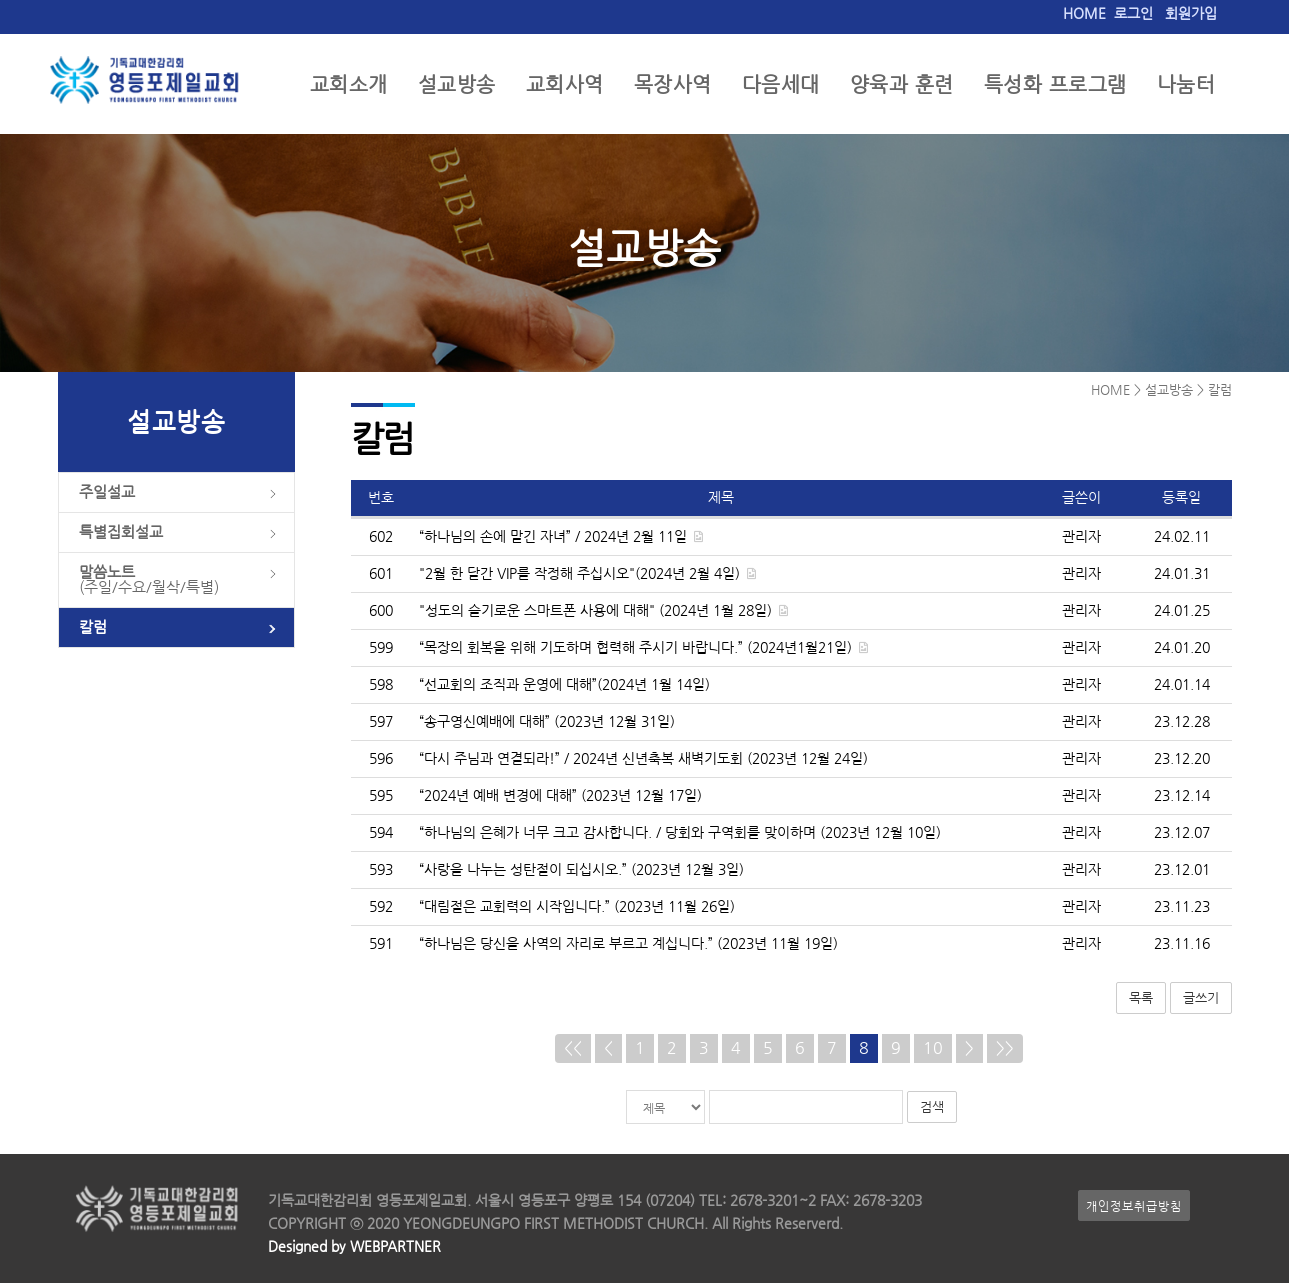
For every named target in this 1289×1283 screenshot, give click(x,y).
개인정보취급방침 (1134, 1205)
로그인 (1133, 13)
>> (1005, 1048)
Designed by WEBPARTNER (354, 1246)
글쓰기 (1201, 997)
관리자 (1081, 536)
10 (933, 1048)
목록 (1141, 997)
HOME (1084, 13)
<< (573, 1048)
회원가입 (1191, 13)
